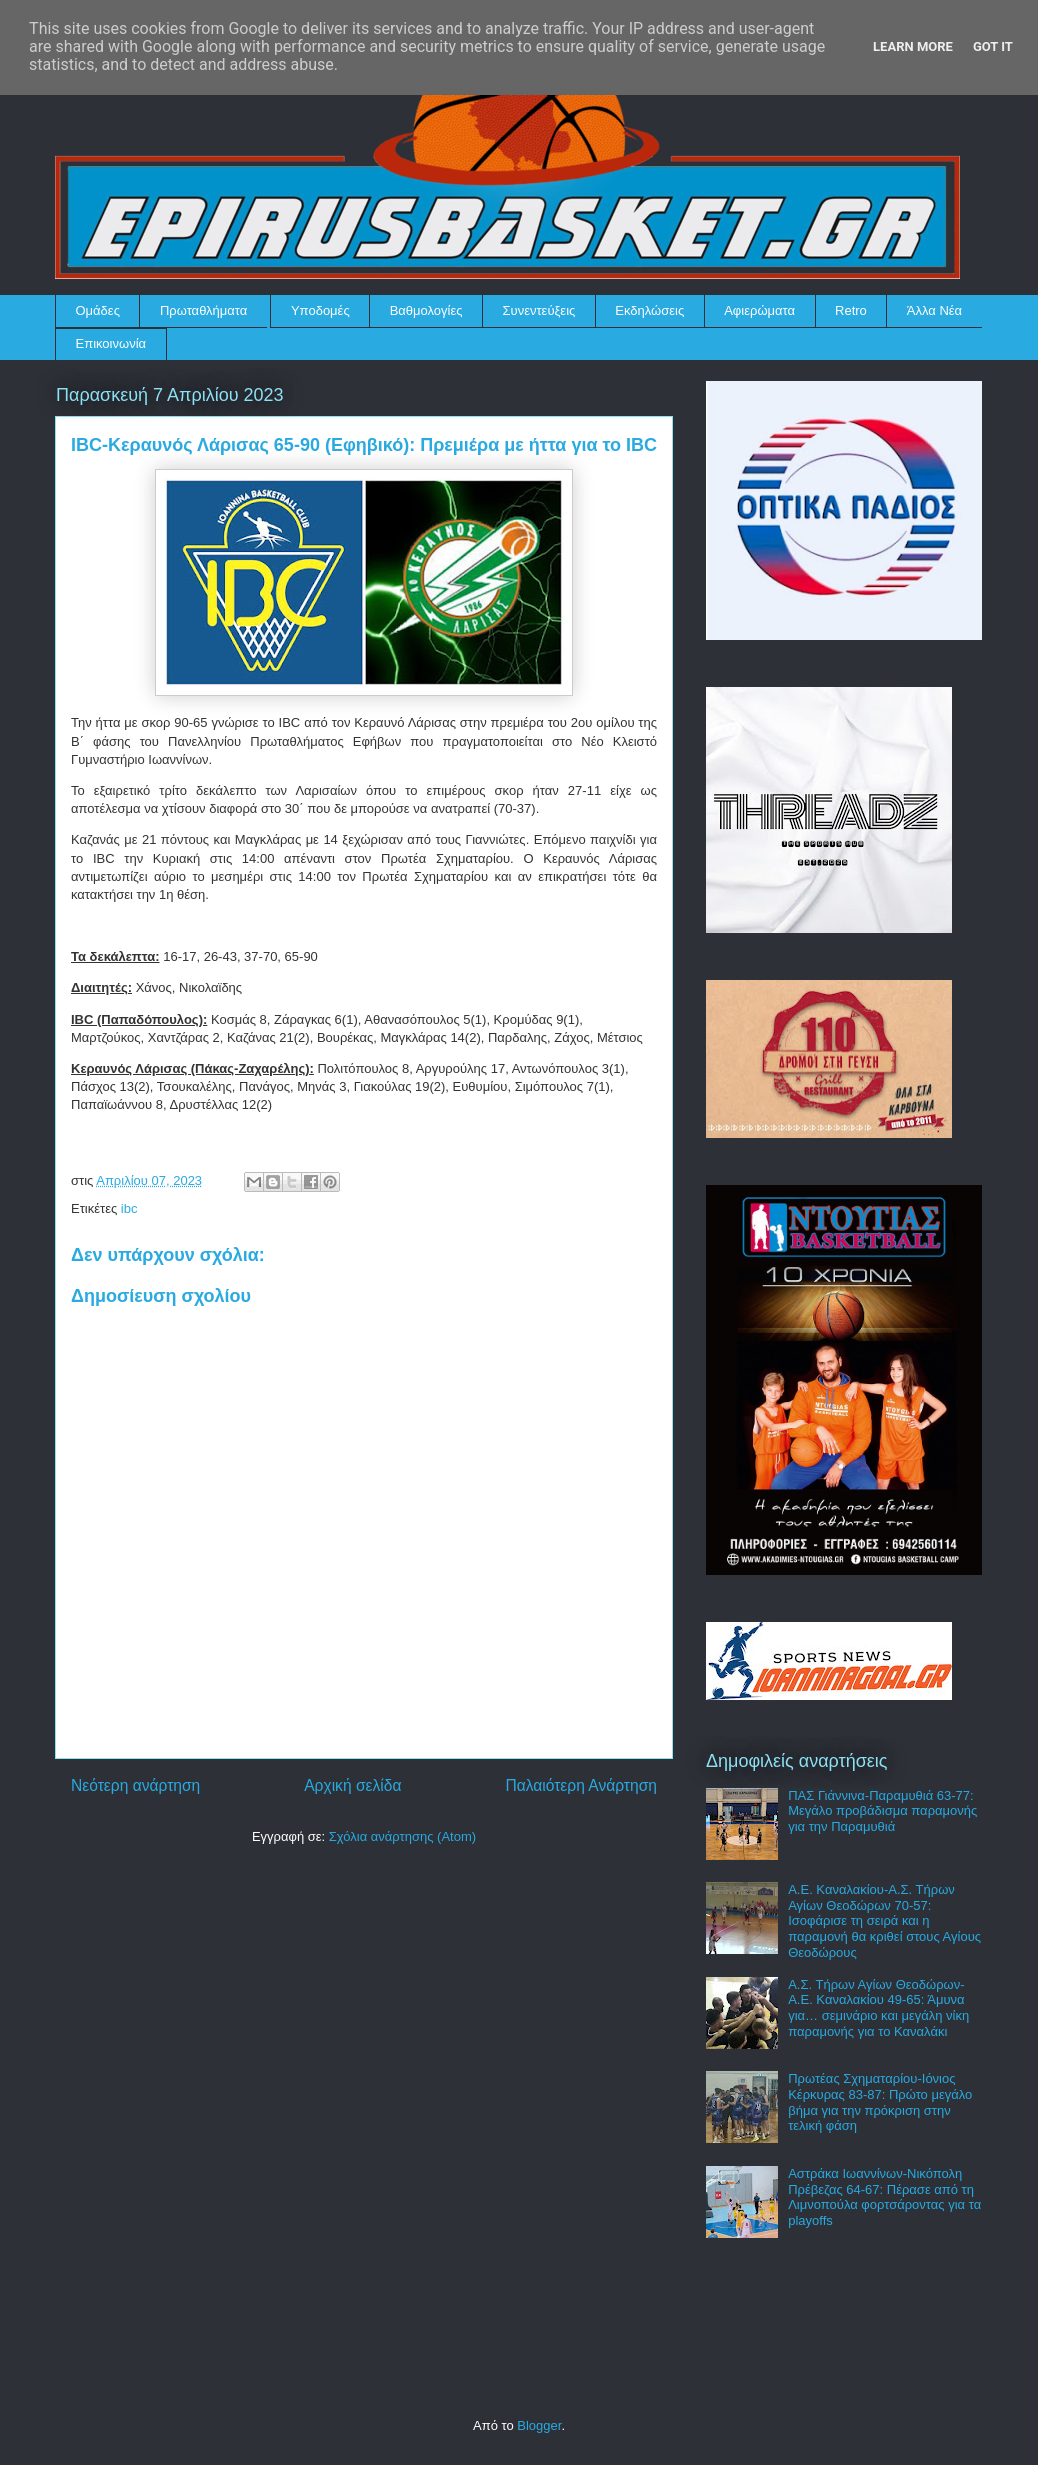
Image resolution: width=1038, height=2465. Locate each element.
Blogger (539, 2425)
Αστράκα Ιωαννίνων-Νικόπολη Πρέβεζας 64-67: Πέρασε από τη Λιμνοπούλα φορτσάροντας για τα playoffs (884, 2197)
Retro (851, 310)
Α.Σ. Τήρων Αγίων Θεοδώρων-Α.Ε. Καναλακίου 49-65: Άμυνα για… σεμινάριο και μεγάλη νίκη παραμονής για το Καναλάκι (878, 2008)
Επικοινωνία (111, 343)
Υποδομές (320, 310)
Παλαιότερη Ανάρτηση (581, 1785)
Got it (993, 46)
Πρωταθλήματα (203, 310)
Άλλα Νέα (934, 310)
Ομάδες (98, 310)
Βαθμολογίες (426, 310)
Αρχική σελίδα (352, 1785)
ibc (129, 1208)
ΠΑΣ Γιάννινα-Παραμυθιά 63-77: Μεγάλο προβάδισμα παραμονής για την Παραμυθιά (882, 1811)
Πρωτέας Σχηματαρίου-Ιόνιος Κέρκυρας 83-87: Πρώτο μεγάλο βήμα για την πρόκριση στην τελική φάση (880, 2102)
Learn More (913, 46)
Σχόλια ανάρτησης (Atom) (402, 1836)
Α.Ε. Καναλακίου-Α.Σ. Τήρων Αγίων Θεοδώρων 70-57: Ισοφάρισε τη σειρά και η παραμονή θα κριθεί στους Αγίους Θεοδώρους (884, 1920)
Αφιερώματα (759, 310)
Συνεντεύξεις (539, 310)
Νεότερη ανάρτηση (135, 1785)
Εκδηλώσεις (649, 310)
